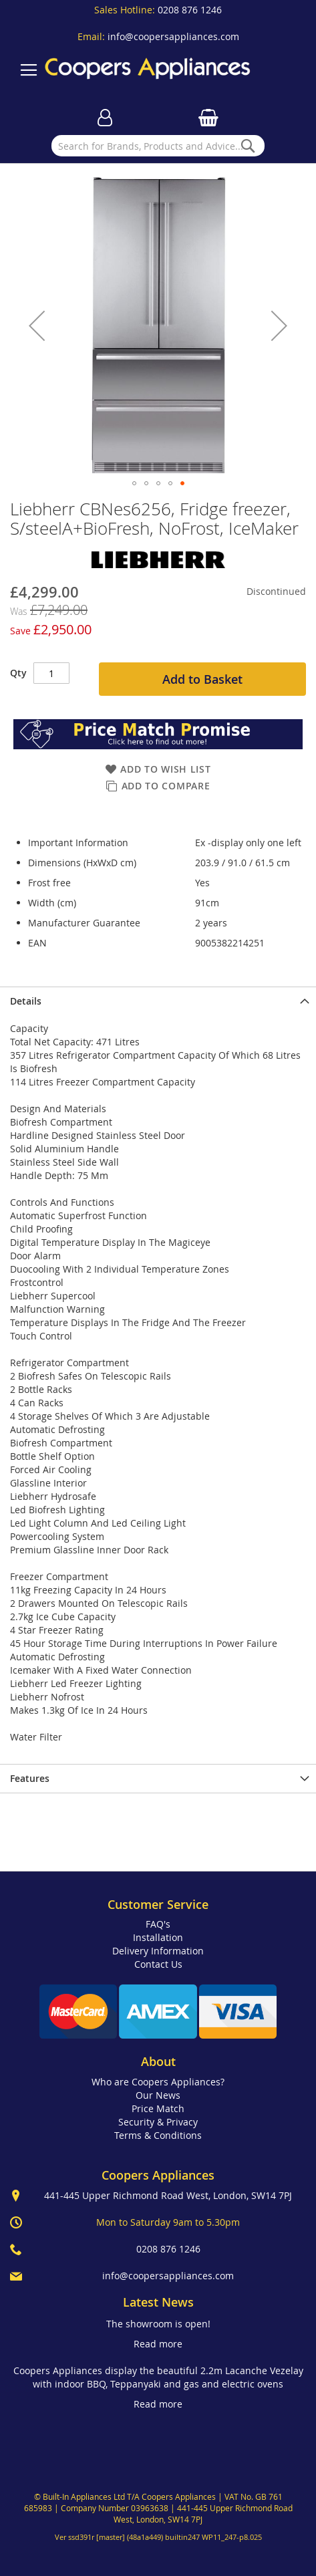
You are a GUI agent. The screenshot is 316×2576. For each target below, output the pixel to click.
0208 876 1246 (190, 9)
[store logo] (147, 70)
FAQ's (158, 1924)
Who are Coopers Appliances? (158, 2081)
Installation (158, 1937)
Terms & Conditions (158, 2135)
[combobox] (157, 145)
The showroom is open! (158, 2323)
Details (25, 1001)
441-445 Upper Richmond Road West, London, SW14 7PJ (168, 2195)
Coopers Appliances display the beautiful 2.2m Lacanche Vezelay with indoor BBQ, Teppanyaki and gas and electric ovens (158, 2377)
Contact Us (158, 1964)
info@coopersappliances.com (173, 36)
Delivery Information (158, 1950)
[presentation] (158, 1001)
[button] (36, 325)
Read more (158, 2343)
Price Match (158, 2108)
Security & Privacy (158, 2121)
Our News (158, 2095)
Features (29, 1778)
